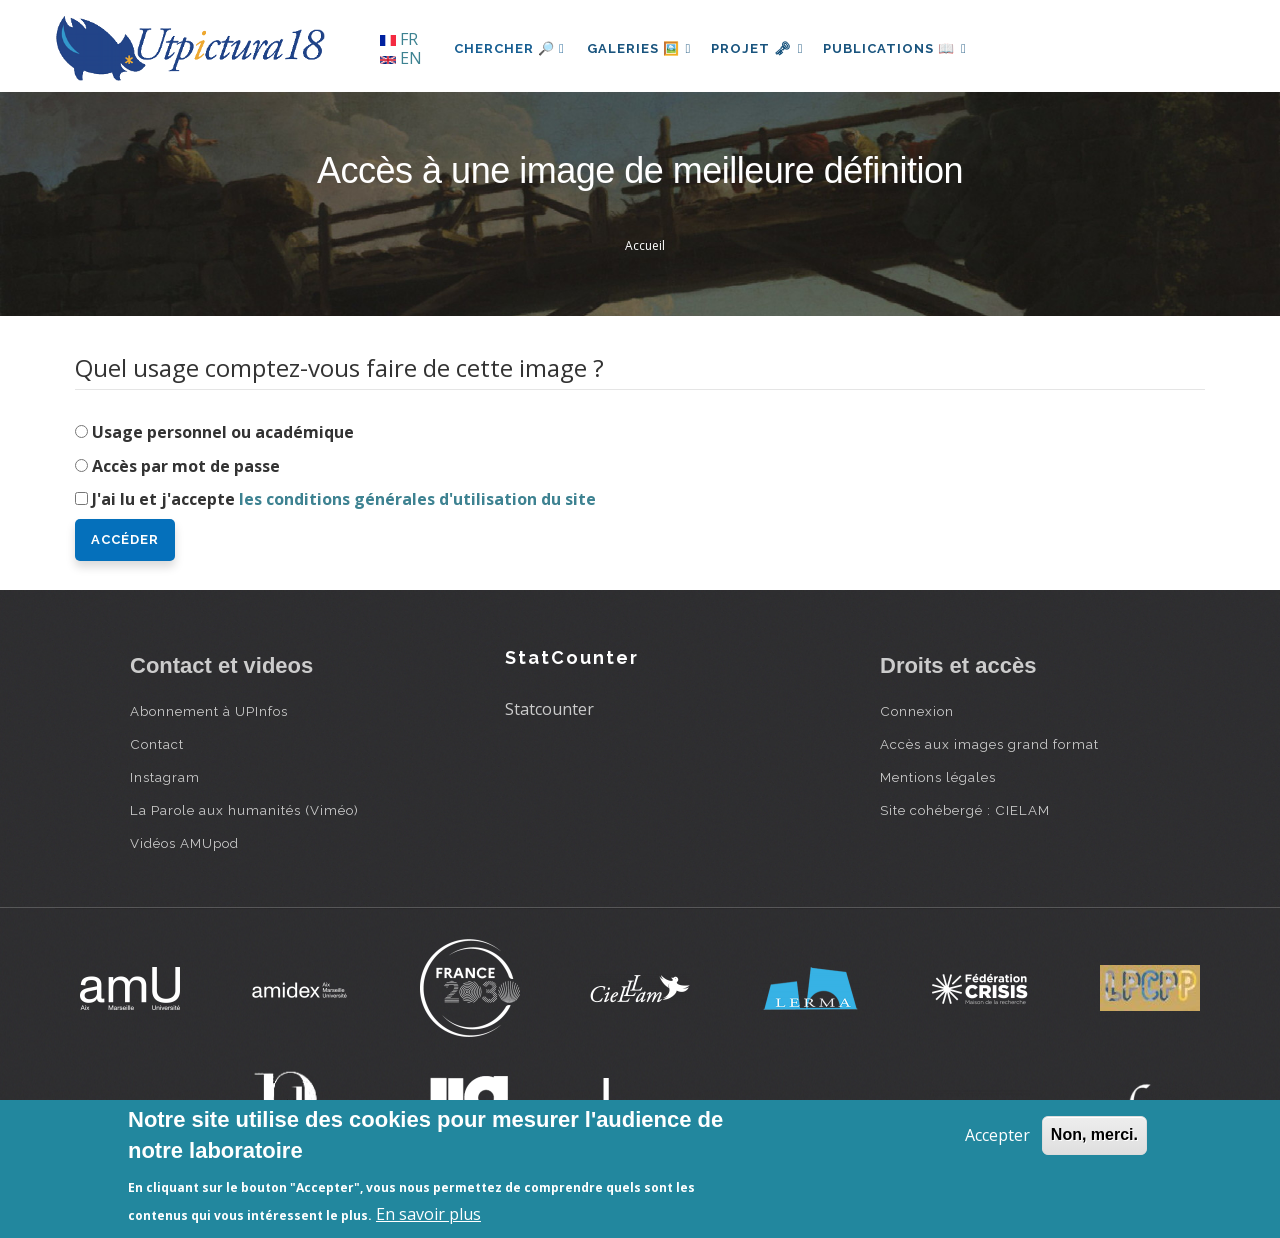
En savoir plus (428, 1214)
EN (401, 58)
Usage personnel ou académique (223, 432)
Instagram (165, 777)
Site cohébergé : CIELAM (965, 810)
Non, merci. (1094, 1134)
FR (399, 39)
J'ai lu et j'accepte (344, 499)
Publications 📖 (906, 48)
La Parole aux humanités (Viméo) (244, 810)
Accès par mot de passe (186, 466)
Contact (157, 744)
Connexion (917, 711)
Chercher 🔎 (509, 48)
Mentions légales (938, 777)
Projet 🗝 (764, 48)
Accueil (645, 245)
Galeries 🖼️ (641, 48)
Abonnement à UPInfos (209, 711)
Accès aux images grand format (989, 744)
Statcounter (549, 709)
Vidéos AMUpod (184, 843)
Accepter (997, 1135)
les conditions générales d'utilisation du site (417, 499)
